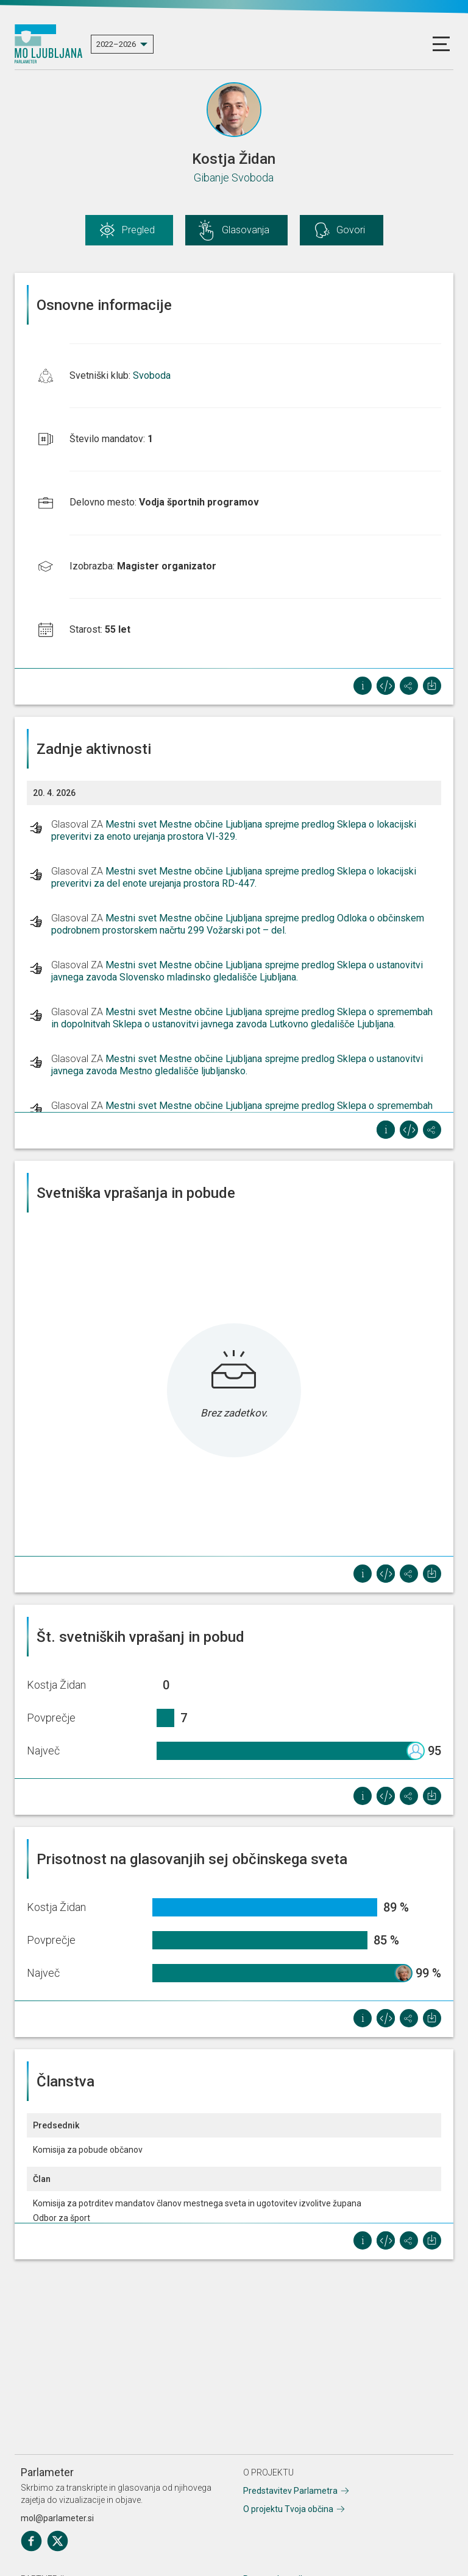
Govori (350, 230)
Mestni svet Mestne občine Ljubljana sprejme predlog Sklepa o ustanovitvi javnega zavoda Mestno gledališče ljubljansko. (237, 1065)
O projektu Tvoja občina (288, 2509)
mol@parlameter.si (57, 2518)
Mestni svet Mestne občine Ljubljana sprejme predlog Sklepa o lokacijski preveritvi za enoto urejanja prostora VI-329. (233, 830)
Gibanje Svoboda (234, 177)
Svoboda (152, 375)
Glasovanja (245, 230)
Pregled (138, 230)
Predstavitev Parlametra (290, 2491)
